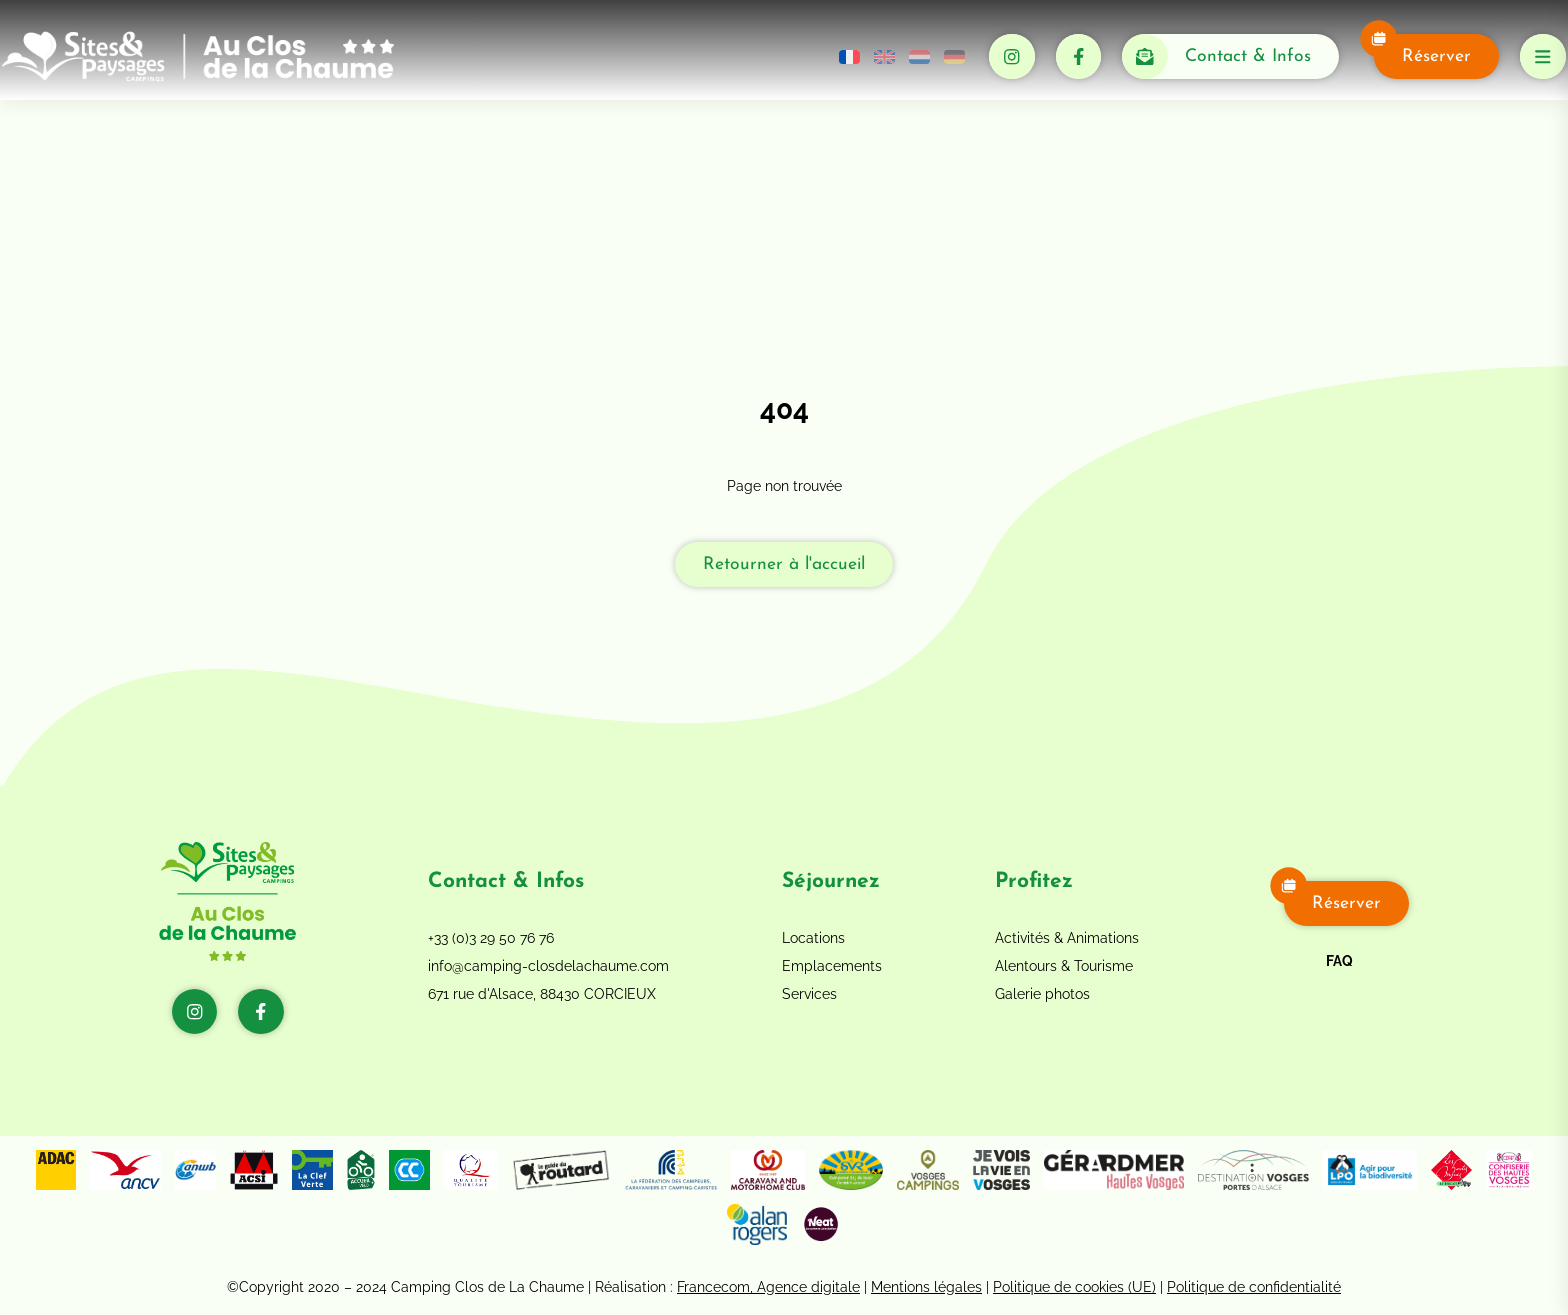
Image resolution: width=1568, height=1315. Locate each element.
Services (809, 994)
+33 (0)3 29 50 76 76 (491, 938)
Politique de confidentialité (1254, 1287)
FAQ (1339, 961)
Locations (813, 938)
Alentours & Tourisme (1064, 966)
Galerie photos (1042, 994)
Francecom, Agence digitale (768, 1287)
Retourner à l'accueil (784, 564)
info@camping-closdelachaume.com (548, 966)
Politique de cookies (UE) (1074, 1287)
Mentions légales (926, 1287)
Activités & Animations (1067, 938)
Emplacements (832, 966)
